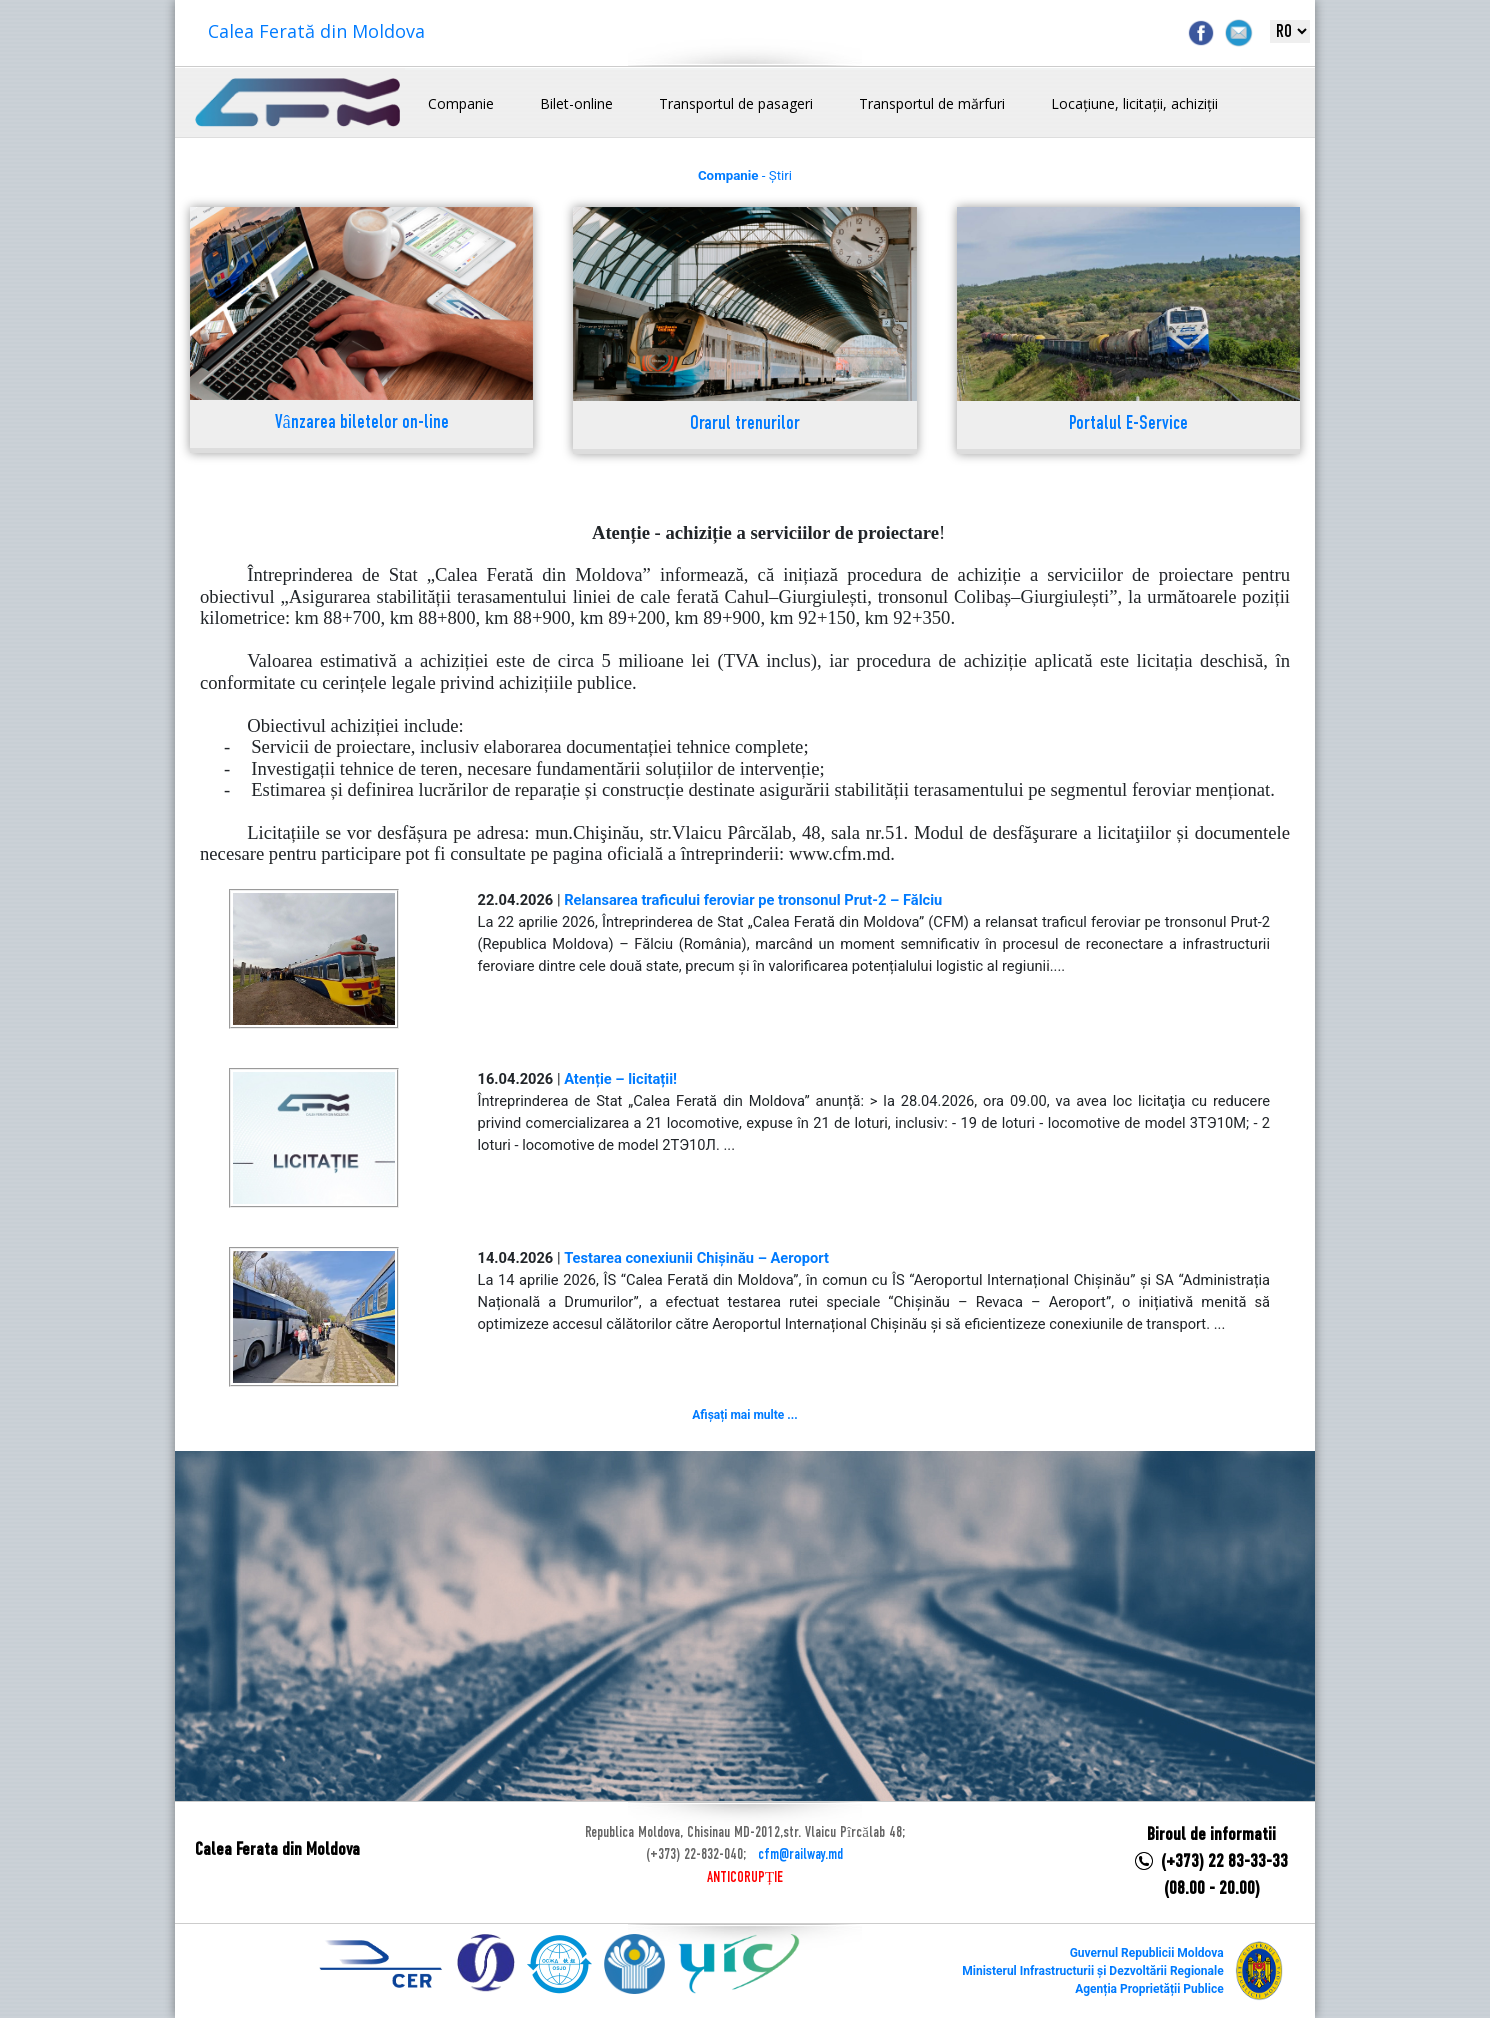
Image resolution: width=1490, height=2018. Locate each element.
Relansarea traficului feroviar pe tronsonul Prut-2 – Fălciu (753, 900)
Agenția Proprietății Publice (1149, 1989)
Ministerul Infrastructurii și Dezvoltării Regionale (1092, 1971)
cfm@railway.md (800, 1855)
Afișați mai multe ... (744, 1415)
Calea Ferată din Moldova (316, 31)
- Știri (745, 175)
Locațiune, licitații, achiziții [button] (1134, 103)
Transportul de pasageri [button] (736, 103)
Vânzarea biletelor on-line (362, 423)
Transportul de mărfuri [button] (932, 103)
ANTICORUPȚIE (745, 1878)
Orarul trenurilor (745, 424)
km (782, 617)
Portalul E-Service (1128, 424)
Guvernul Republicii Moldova (1147, 1953)
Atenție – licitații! (620, 1079)
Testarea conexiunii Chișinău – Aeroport (696, 1258)
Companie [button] (461, 103)
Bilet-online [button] (576, 103)
